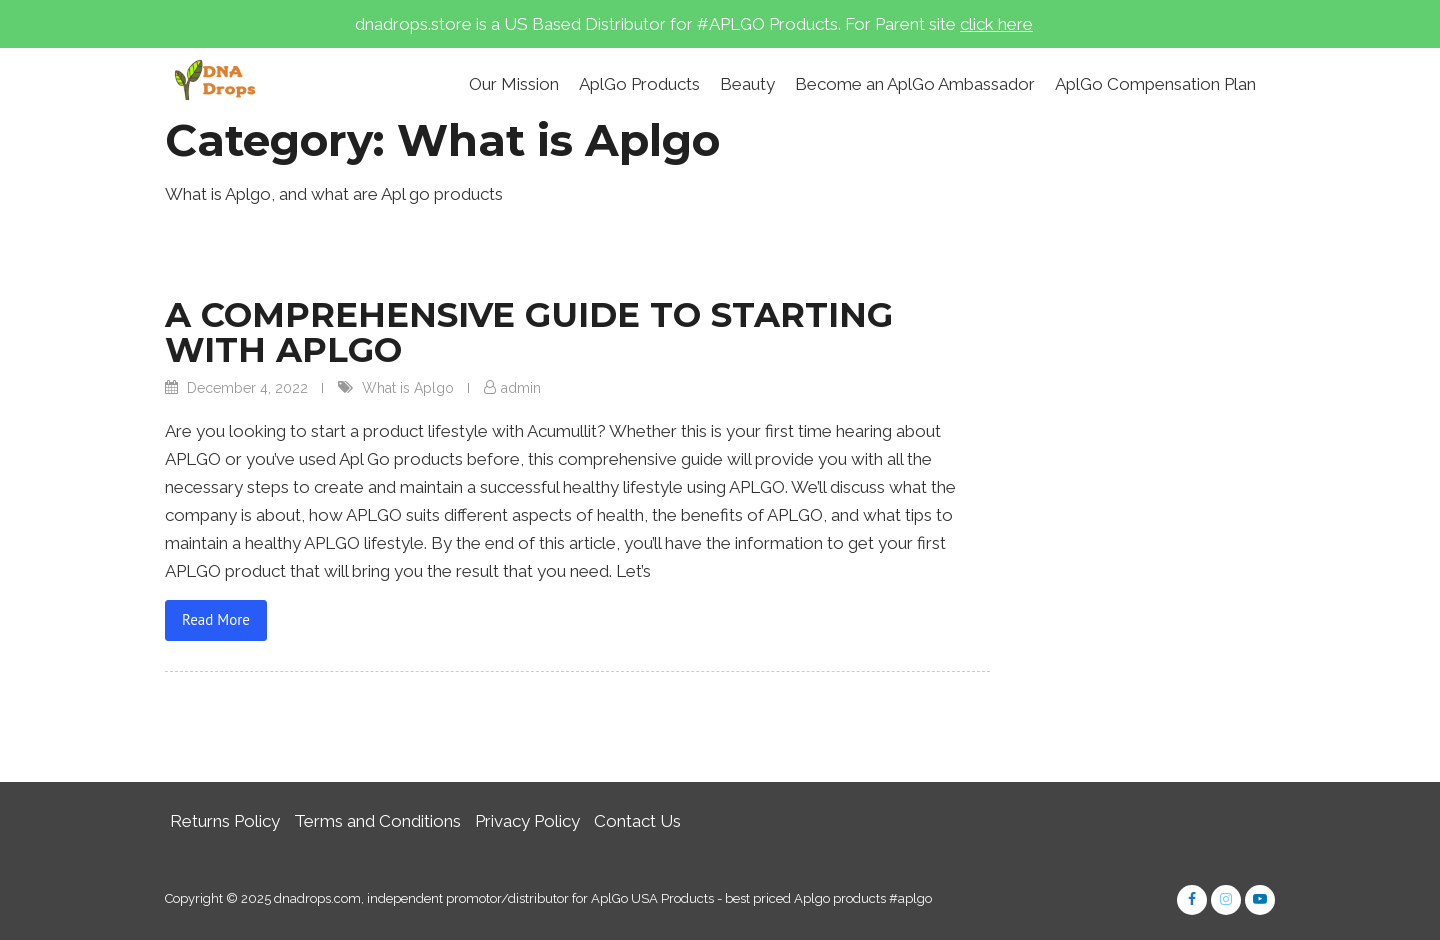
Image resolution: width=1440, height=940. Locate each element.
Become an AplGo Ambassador (915, 84)
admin (521, 388)
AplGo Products (639, 84)
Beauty (747, 84)
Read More (216, 619)
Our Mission (514, 84)
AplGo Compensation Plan (1155, 84)
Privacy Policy (527, 821)
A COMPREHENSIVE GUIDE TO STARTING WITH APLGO (529, 332)
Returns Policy (225, 821)
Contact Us (637, 821)
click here (996, 24)
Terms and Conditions (377, 821)
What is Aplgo (408, 388)
